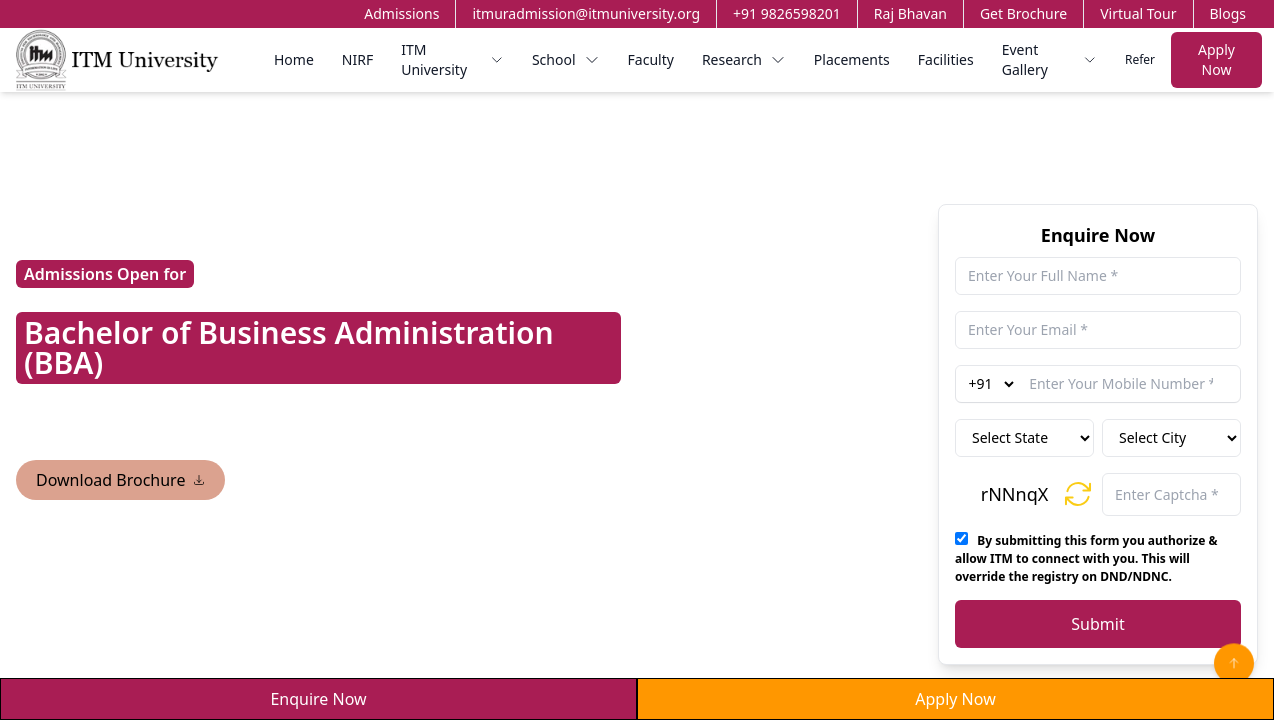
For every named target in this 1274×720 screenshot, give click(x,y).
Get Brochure (1023, 13)
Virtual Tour (1138, 13)
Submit (1097, 624)
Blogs (1228, 13)
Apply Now (1216, 59)
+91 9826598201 (787, 13)
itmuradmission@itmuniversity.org (586, 13)
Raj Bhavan (910, 13)
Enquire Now (318, 699)
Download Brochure (120, 480)
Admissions (401, 13)
